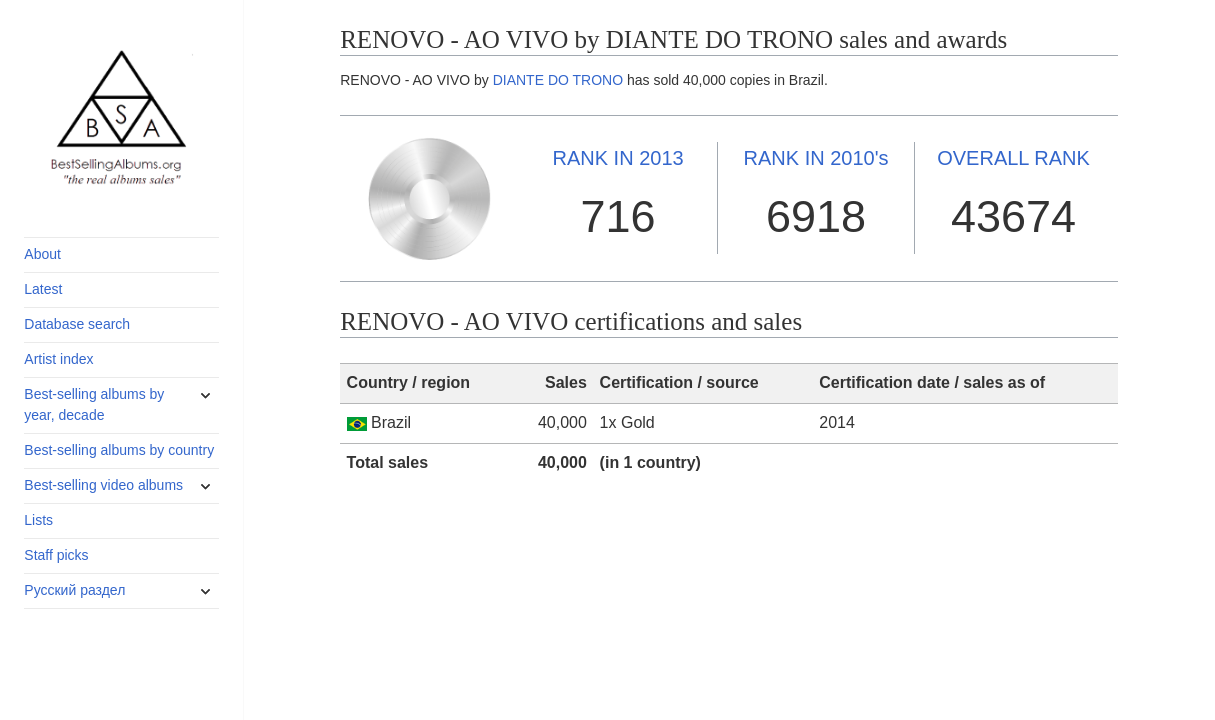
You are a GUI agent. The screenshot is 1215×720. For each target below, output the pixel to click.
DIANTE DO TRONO (558, 80)
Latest (43, 289)
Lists (38, 520)
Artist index (58, 359)
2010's (816, 158)
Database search (77, 324)
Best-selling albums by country (119, 450)
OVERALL (1013, 158)
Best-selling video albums (103, 485)
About (42, 254)
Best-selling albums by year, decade (94, 404)
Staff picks (56, 555)
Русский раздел (74, 590)
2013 (617, 158)
